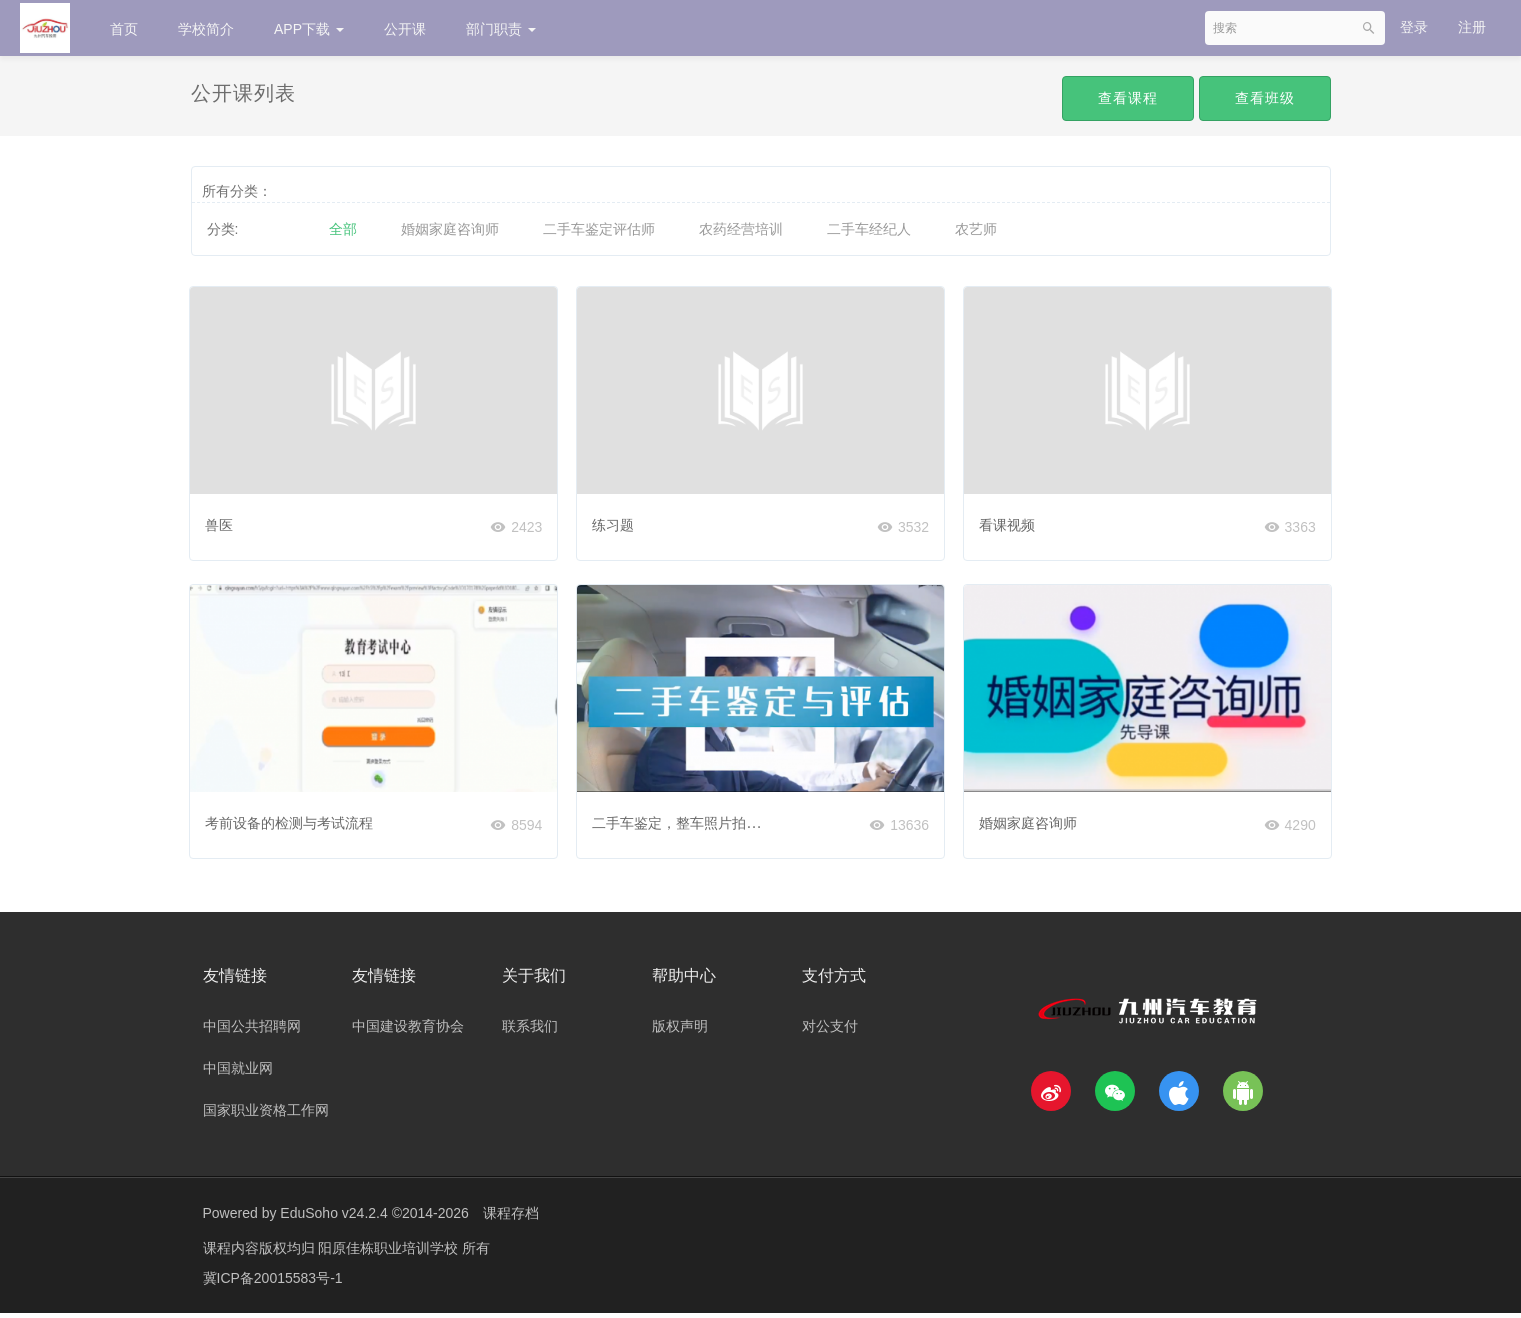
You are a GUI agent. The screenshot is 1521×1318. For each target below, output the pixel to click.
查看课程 (1128, 98)
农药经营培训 (741, 229)
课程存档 (511, 1218)
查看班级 (1265, 98)
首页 (124, 29)
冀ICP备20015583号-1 (273, 1283)
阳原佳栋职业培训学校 (390, 1253)
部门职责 (501, 29)
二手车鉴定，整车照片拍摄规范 (693, 822)
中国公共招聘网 (252, 1031)
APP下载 (309, 29)
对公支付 (830, 1031)
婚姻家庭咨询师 (450, 229)
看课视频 (1010, 521)
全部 (343, 229)
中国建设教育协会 (408, 1031)
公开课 (405, 29)
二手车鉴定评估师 (599, 229)
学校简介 (206, 29)
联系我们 (530, 1031)
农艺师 (976, 229)
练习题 (616, 521)
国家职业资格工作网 (266, 1115)
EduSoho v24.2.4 (333, 1218)
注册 (1472, 27)
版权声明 (680, 1031)
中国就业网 (238, 1073)
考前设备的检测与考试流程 (293, 822)
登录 (1414, 27)
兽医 (223, 521)
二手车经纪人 (869, 229)
